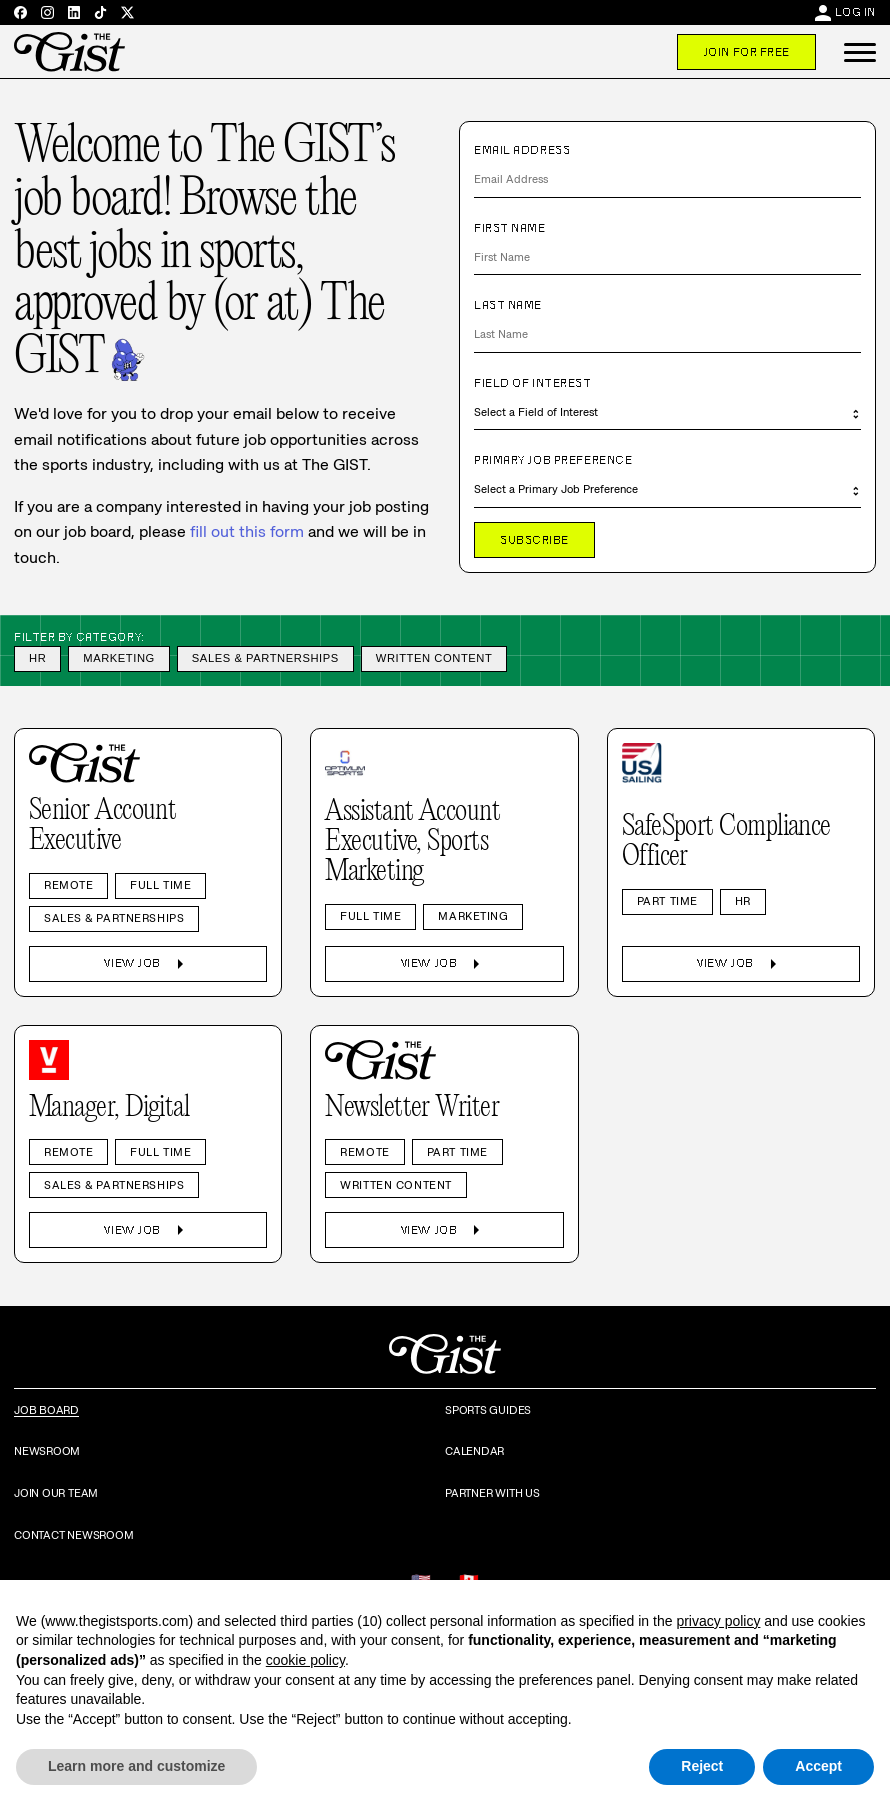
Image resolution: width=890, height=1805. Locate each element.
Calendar (474, 1451)
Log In (855, 12)
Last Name (508, 305)
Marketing (119, 658)
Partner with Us (492, 1493)
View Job (147, 964)
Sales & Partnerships (265, 658)
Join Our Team (56, 1493)
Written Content (434, 658)
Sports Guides (488, 1410)
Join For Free (746, 52)
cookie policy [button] (305, 1660)
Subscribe (534, 540)
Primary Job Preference (553, 460)
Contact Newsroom (73, 1535)
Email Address (522, 150)
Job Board (46, 1410)
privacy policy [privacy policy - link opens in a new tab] (718, 1621)
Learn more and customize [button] (136, 1766)
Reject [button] (702, 1766)
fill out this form (247, 531)
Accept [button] (818, 1766)
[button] (860, 52)
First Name (510, 228)
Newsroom (47, 1451)
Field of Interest (533, 383)
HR (37, 658)
